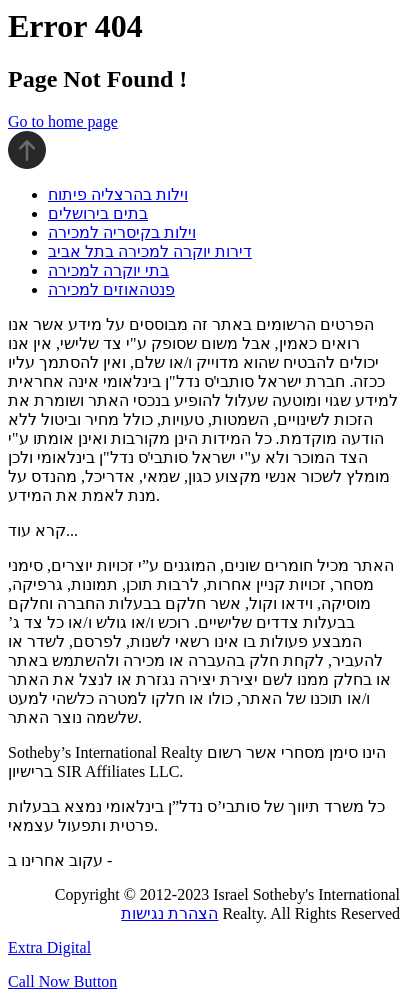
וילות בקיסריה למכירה (122, 232)
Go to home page (63, 121)
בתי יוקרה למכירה (108, 270)
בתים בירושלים (98, 213)
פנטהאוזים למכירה (111, 289)
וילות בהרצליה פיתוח (118, 194)
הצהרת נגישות (169, 913)
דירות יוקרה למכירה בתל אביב (150, 251)
